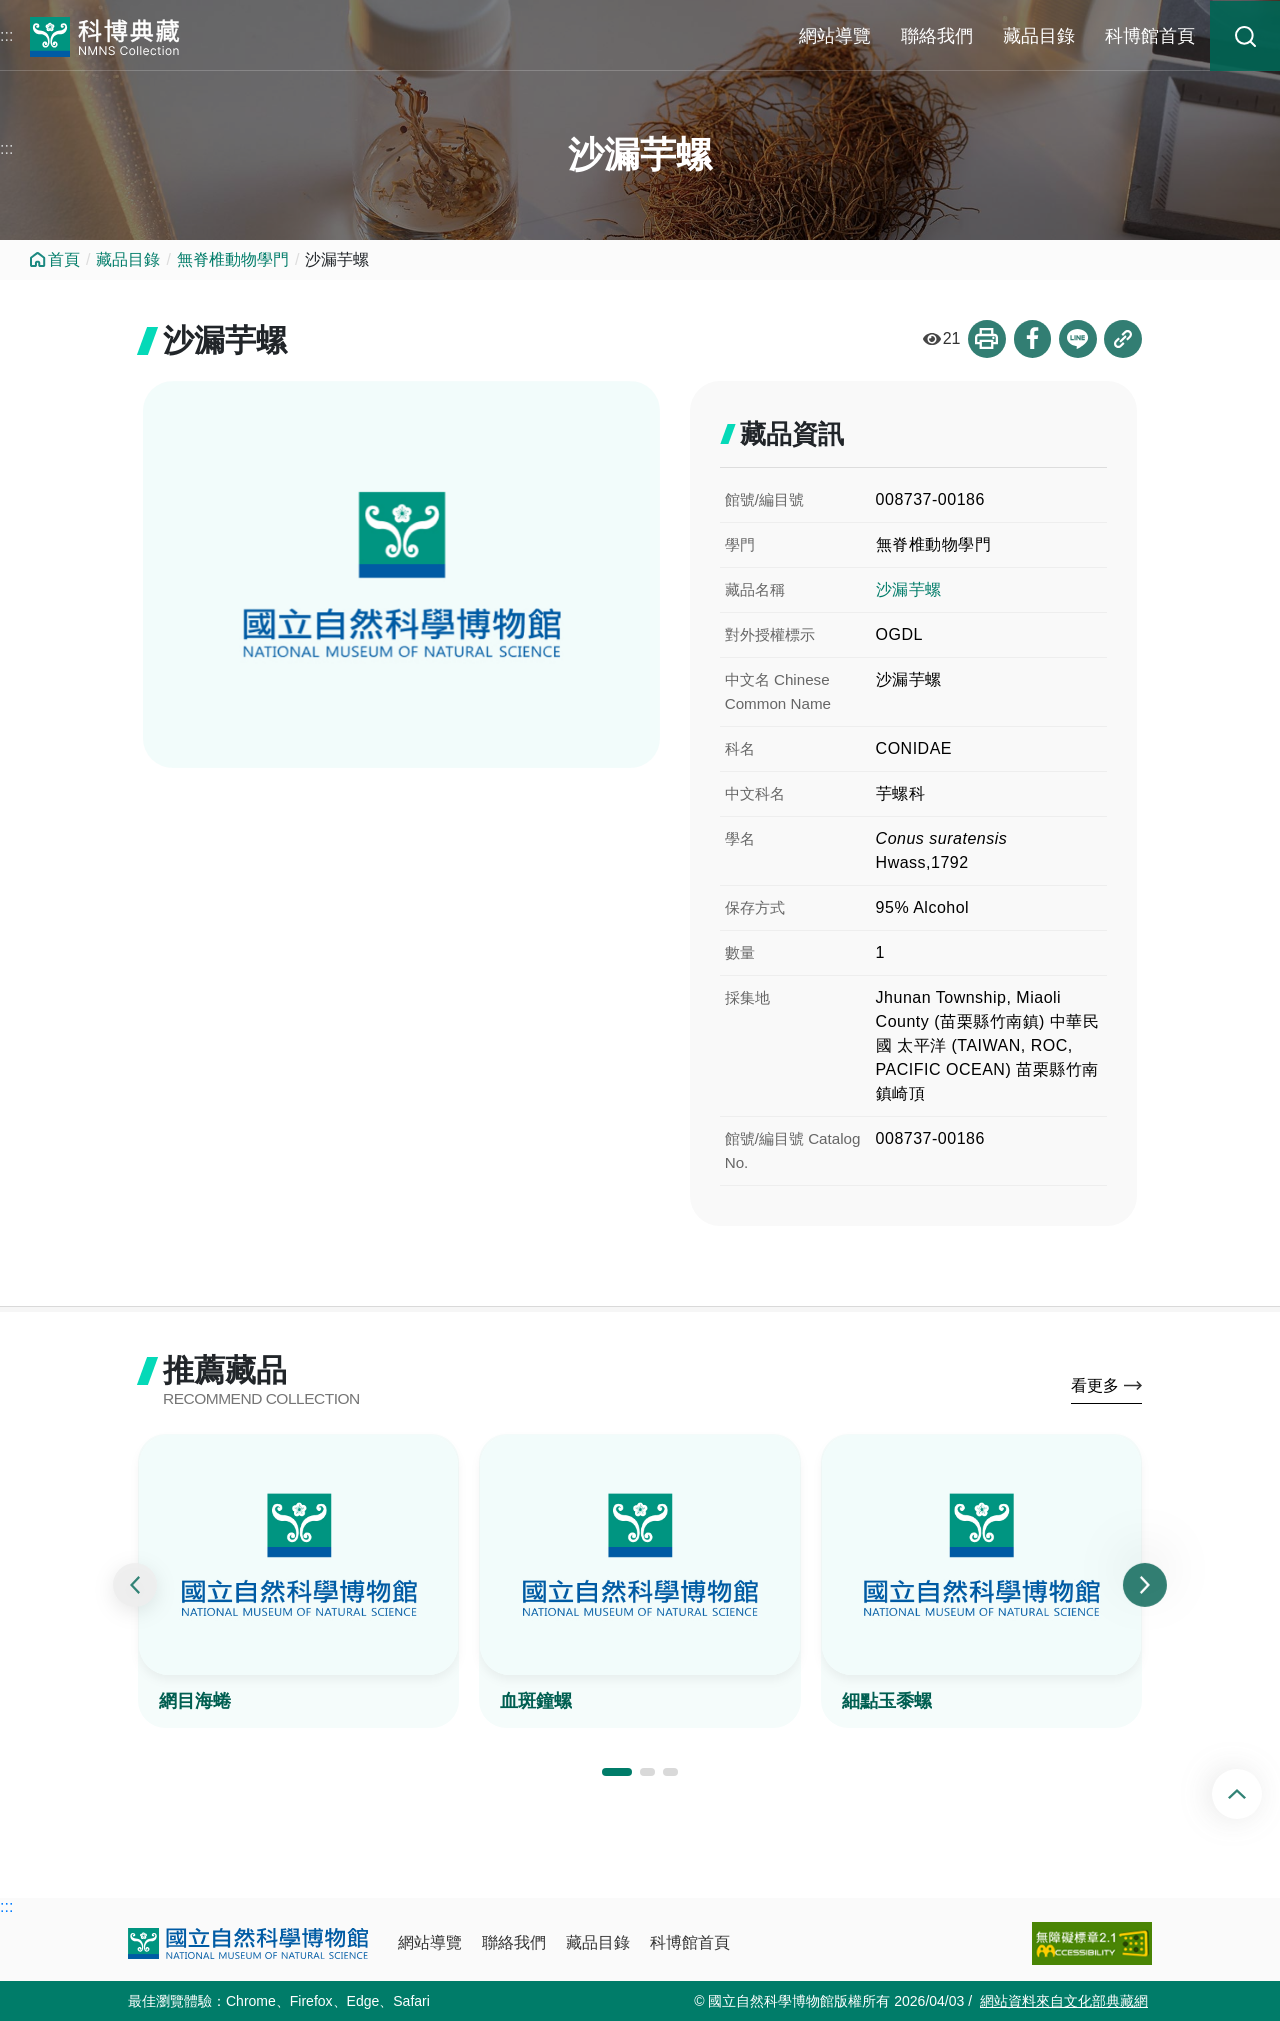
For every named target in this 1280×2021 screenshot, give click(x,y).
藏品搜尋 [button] (1245, 36)
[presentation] (135, 1587)
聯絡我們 (937, 36)
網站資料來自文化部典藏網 (1064, 2001)
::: (6, 35)
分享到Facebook (1031, 339)
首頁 (64, 259)
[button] (617, 1774)
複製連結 (1123, 339)
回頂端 (1253, 1794)
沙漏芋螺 (909, 589)
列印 (985, 339)
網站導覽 (835, 36)
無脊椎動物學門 (233, 259)
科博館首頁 (1150, 36)
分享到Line (1077, 339)
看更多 (1095, 1387)
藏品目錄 (1039, 36)
